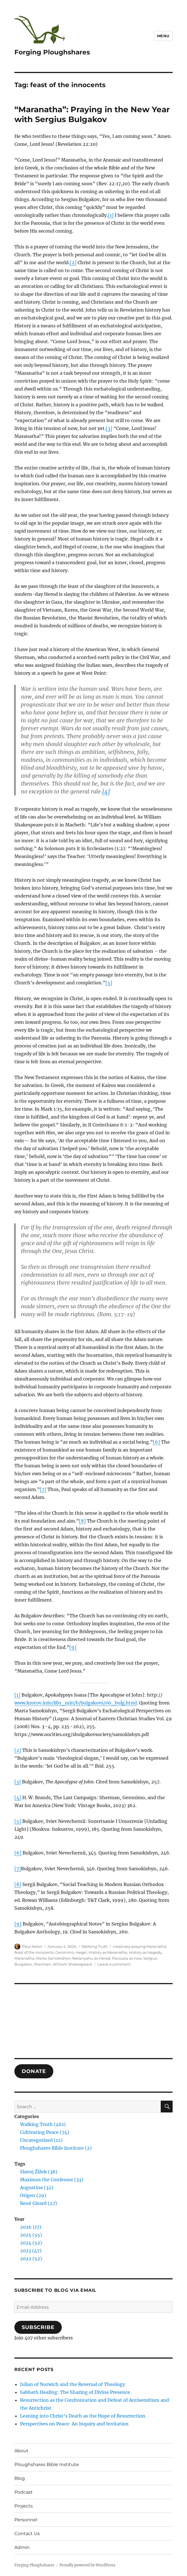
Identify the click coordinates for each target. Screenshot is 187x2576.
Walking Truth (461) (43, 2124)
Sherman (42, 1964)
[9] (72, 1647)
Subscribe (38, 2327)
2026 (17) (30, 2227)
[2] (73, 262)
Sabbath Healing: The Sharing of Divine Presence (75, 2392)
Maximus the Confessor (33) (51, 2179)
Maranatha (24, 1958)
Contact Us (27, 2533)
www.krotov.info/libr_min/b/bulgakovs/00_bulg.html (75, 1703)
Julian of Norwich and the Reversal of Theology (72, 2384)
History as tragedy (145, 1952)
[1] (111, 215)
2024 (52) (31, 2243)
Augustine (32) (36, 2187)
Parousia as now (127, 1958)
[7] (43, 1489)
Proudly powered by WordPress (87, 2565)
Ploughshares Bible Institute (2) (56, 2148)
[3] (109, 428)
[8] (82, 1521)
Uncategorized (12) (41, 2140)
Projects (23, 2506)
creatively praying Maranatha (139, 1946)
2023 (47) (30, 2250)
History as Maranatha (108, 1952)
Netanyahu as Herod (91, 1958)
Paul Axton (32, 1946)
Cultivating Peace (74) (44, 2132)
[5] (108, 982)
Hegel (81, 1952)
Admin (22, 2547)
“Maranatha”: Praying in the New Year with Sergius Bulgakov (92, 114)
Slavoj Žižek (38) (38, 2171)
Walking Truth (95, 1946)
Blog (19, 2478)
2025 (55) (31, 2235)
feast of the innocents (34, 1952)
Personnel (25, 2519)
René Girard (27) (38, 2203)
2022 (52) (31, 2258)
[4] (106, 791)
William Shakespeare (72, 1964)
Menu (163, 36)
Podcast (23, 2492)
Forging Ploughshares (52, 52)
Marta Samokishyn (53, 1958)
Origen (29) (33, 2195)
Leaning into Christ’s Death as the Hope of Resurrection (82, 2416)
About (21, 2450)
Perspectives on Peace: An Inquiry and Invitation (74, 2424)
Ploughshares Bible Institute (46, 2464)
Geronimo (64, 1952)
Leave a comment (114, 1964)
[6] (156, 1442)
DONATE (34, 2071)
